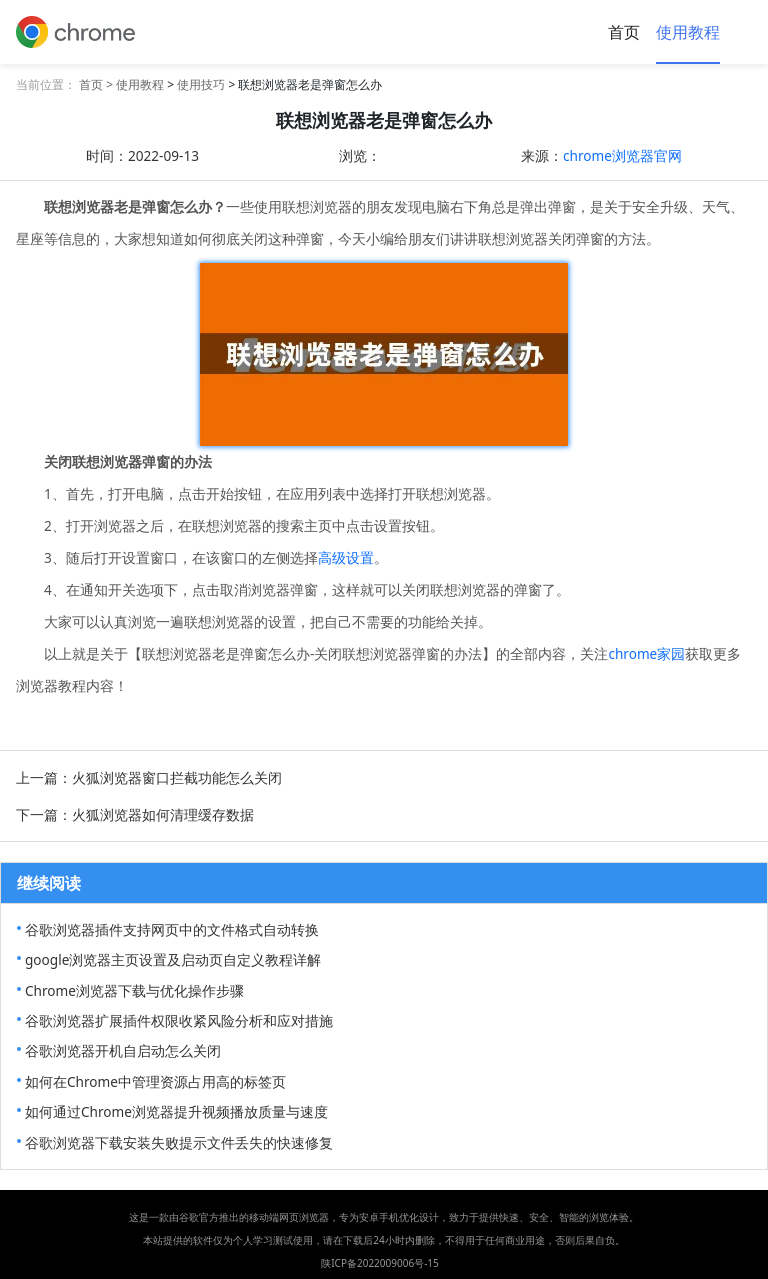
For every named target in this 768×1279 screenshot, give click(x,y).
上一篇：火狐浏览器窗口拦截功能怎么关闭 (149, 777)
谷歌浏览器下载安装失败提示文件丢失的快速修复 (179, 1142)
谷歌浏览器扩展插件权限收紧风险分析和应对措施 (179, 1020)
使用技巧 (201, 84)
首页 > (97, 84)
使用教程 (688, 32)
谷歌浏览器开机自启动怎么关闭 (123, 1050)
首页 (624, 32)
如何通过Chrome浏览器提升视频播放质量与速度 (176, 1111)
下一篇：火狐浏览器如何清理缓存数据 (135, 814)
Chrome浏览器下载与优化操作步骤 (134, 990)
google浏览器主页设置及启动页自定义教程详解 (173, 959)
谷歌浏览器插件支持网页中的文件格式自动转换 (172, 929)
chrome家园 (646, 653)
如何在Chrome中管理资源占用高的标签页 (155, 1081)
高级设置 (346, 557)
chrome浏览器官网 (622, 155)
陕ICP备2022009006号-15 (380, 1263)
